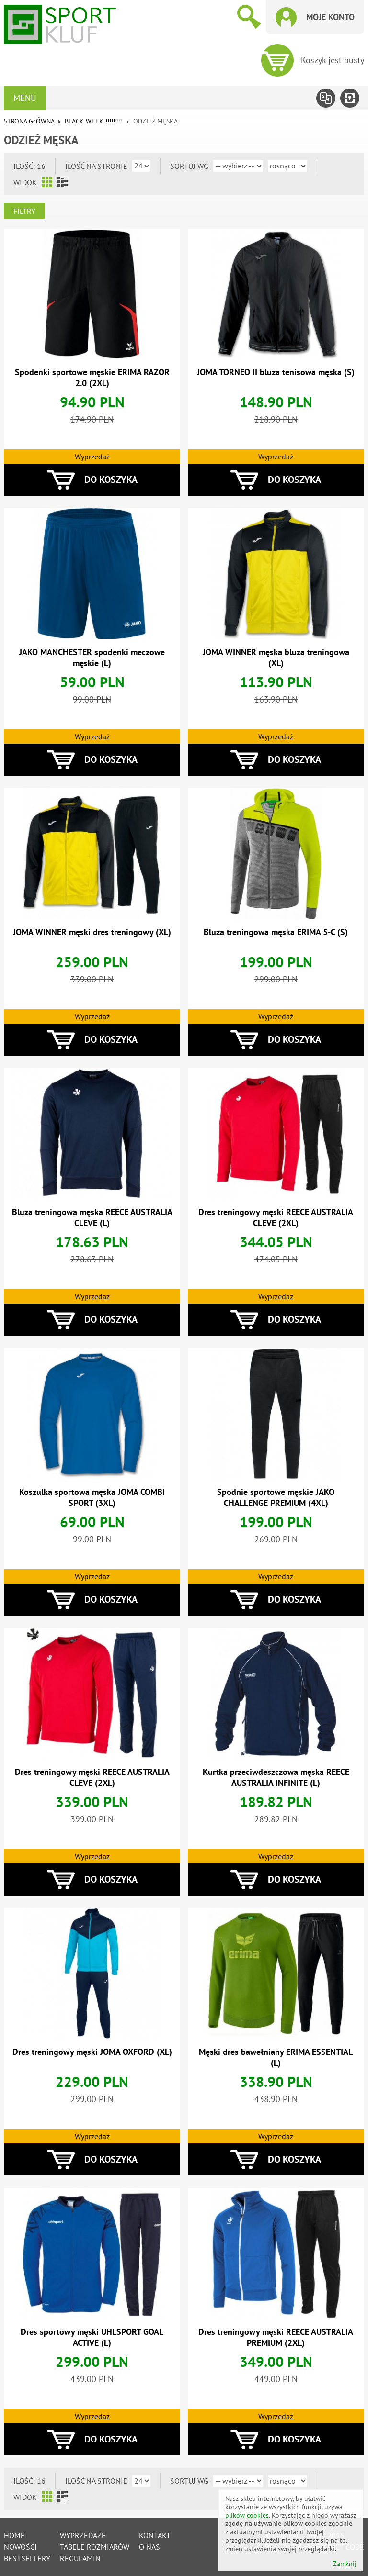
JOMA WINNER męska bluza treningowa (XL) (276, 658)
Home (14, 2535)
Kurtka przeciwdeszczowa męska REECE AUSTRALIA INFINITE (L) (276, 1777)
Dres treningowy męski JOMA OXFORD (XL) (92, 2051)
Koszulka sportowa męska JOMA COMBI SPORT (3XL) (92, 1497)
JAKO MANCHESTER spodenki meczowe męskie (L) (92, 658)
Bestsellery (27, 2558)
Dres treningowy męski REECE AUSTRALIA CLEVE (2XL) (275, 1217)
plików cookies (247, 2515)
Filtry (24, 211)
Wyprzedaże (83, 2535)
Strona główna (29, 121)
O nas (149, 2547)
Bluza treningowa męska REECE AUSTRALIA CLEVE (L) (92, 1217)
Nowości (20, 2547)
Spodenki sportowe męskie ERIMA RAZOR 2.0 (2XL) (92, 378)
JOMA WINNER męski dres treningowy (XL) (92, 931)
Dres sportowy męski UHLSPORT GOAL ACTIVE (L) (92, 2337)
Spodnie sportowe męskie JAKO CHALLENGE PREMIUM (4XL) (275, 1497)
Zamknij (344, 2564)
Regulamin (80, 2558)
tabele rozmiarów (94, 2547)
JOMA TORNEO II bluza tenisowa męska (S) (276, 372)
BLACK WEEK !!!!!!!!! (94, 121)
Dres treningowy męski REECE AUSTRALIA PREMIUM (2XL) (275, 2337)
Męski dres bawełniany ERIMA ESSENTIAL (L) (276, 2057)
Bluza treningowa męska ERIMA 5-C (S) (276, 931)
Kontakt (155, 2535)
